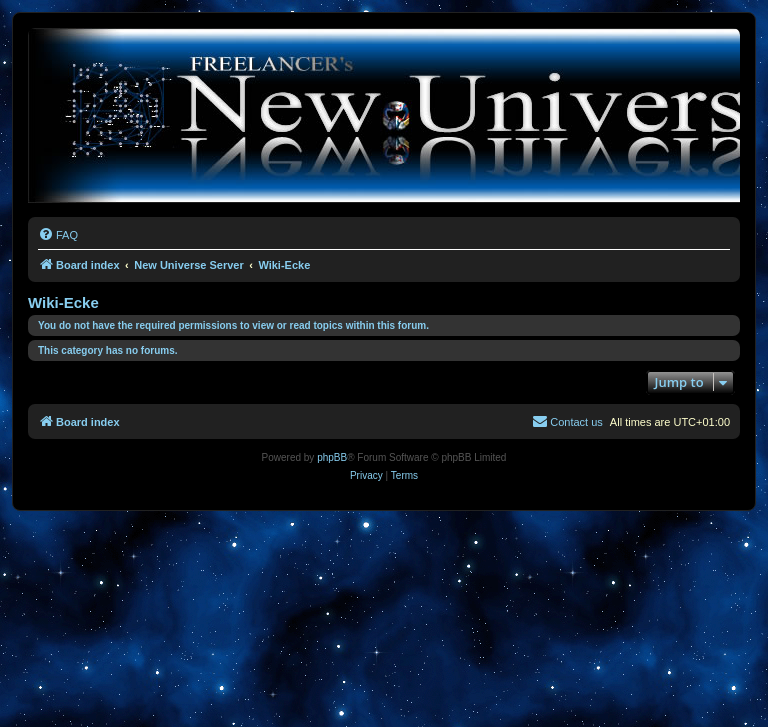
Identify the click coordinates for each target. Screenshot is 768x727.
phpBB (332, 457)
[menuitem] (58, 235)
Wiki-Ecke (63, 302)
